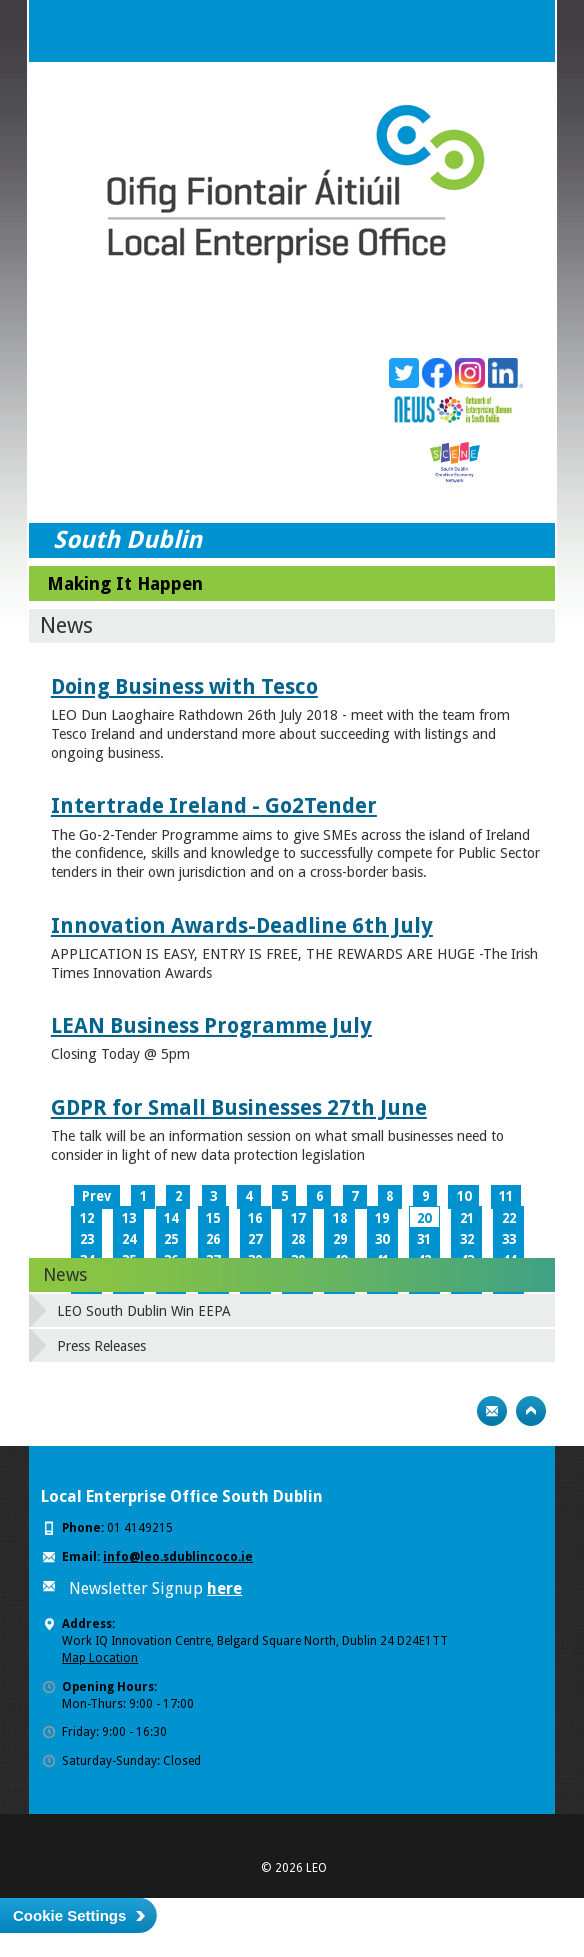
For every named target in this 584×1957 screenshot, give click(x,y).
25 (171, 1239)
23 (87, 1239)
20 (424, 1218)
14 (171, 1218)
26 (213, 1239)
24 (129, 1239)
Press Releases (101, 1346)
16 (255, 1218)
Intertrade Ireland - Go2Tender (214, 805)
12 (87, 1218)
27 (255, 1239)
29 (340, 1239)
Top (531, 1411)
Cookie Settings (69, 1915)
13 (129, 1218)
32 (467, 1239)
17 (298, 1218)
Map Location (100, 1658)
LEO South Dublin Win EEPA (144, 1311)
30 (382, 1239)
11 (506, 1196)
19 (382, 1218)
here (224, 1588)
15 (213, 1218)
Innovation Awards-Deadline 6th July (242, 925)
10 (464, 1196)
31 (424, 1239)
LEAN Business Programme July (211, 1025)
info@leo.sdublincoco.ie (178, 1557)
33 (509, 1239)
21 (467, 1218)
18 (340, 1218)
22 (509, 1218)
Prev (96, 1196)
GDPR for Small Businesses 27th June (239, 1107)
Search (484, 31)
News (65, 1274)
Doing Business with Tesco (184, 686)
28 (298, 1239)
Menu (524, 31)
